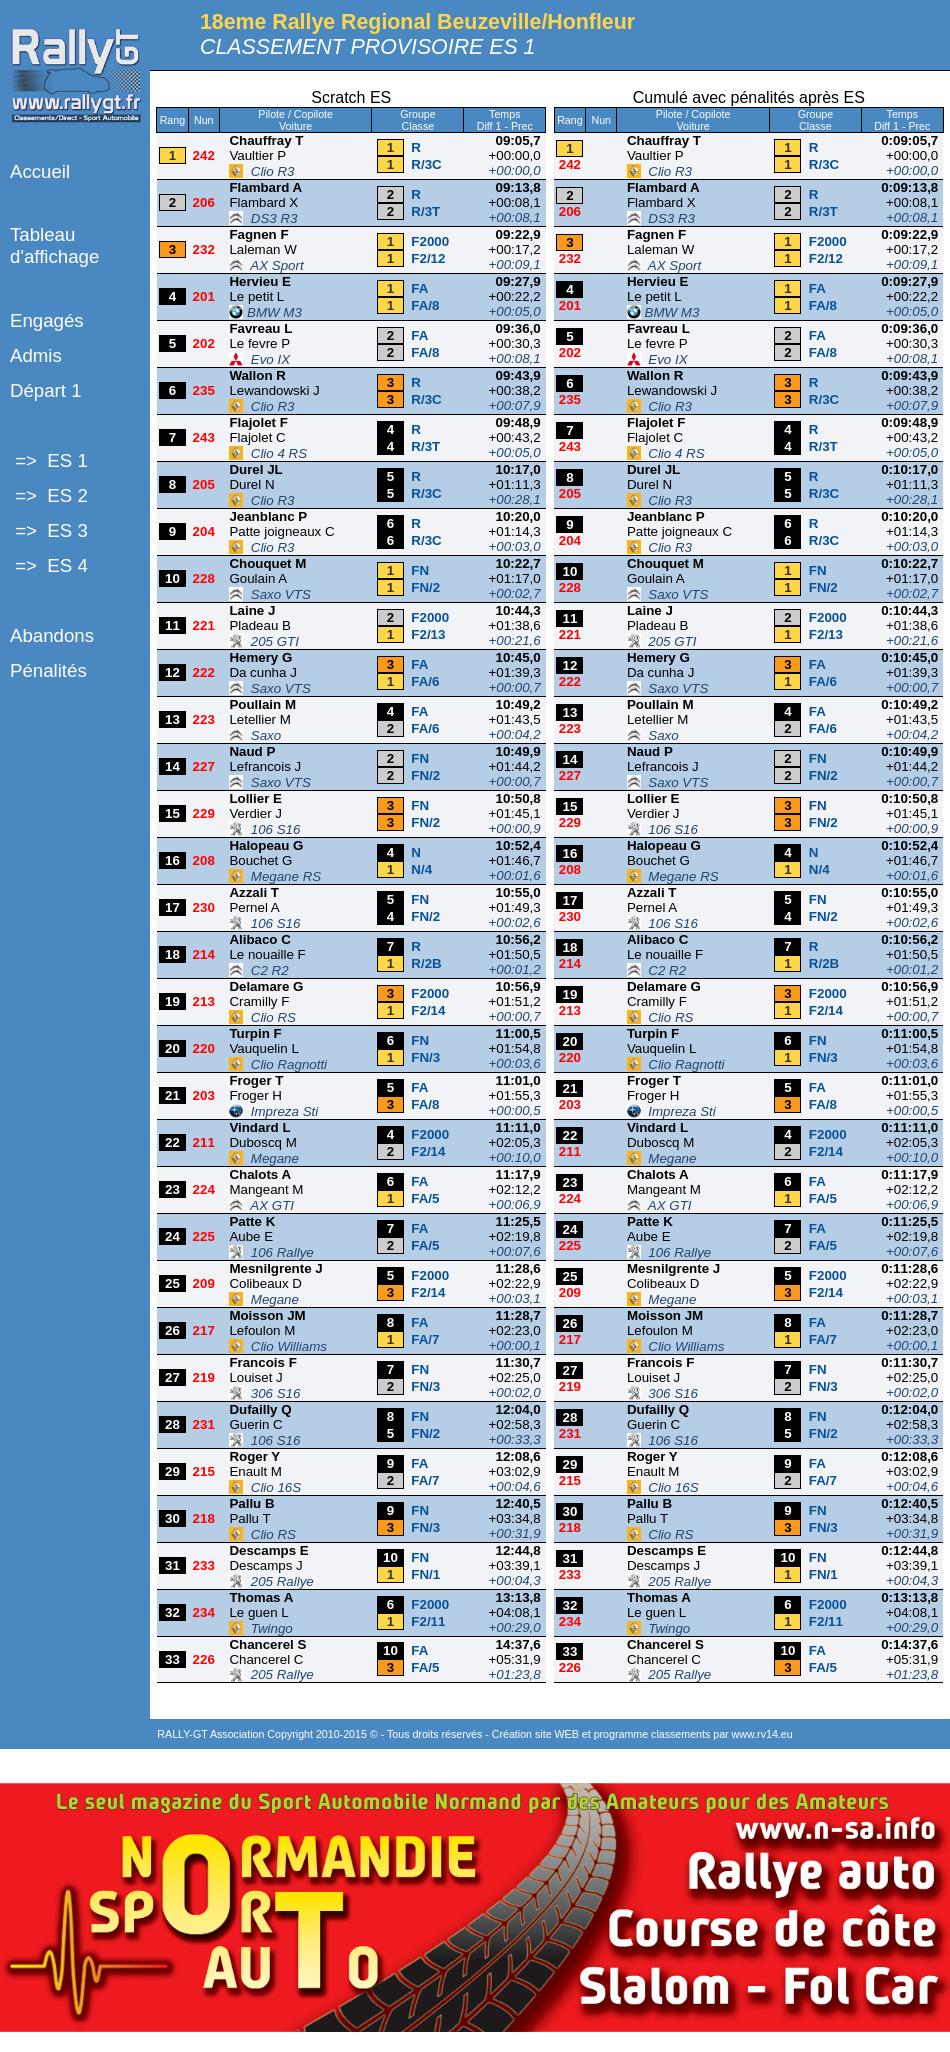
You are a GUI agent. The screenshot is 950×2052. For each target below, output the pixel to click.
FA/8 (425, 305)
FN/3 (425, 1057)
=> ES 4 (49, 565)
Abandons (52, 635)
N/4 (421, 869)
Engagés (47, 320)
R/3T (425, 211)
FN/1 (425, 1574)
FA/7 (425, 1339)
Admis (36, 355)
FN (420, 570)
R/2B (426, 963)
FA (419, 288)
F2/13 (428, 634)
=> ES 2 (49, 495)
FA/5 (425, 1198)
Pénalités (48, 670)
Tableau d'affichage (54, 245)
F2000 (430, 241)
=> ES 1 (49, 460)
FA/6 (425, 681)
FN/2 (425, 587)
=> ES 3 (49, 530)
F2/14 (428, 1010)
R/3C (426, 164)
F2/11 (428, 1621)
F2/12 (428, 258)
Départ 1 (46, 390)
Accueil (40, 171)
